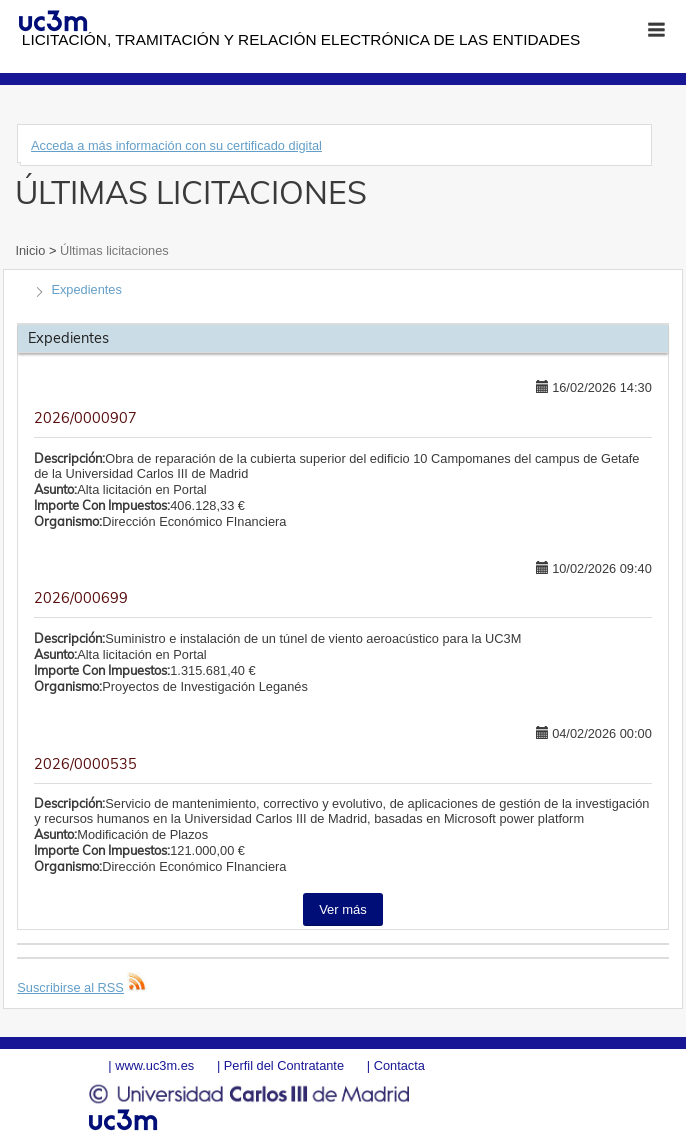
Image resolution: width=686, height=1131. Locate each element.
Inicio (31, 250)
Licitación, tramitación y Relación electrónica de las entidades (301, 39)
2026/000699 (81, 598)
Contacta (399, 1065)
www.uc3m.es (154, 1065)
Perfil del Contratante (284, 1065)
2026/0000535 (85, 764)
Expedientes (86, 289)
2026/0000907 (85, 418)
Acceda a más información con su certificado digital (176, 145)
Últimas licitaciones (112, 250)
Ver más (343, 909)
